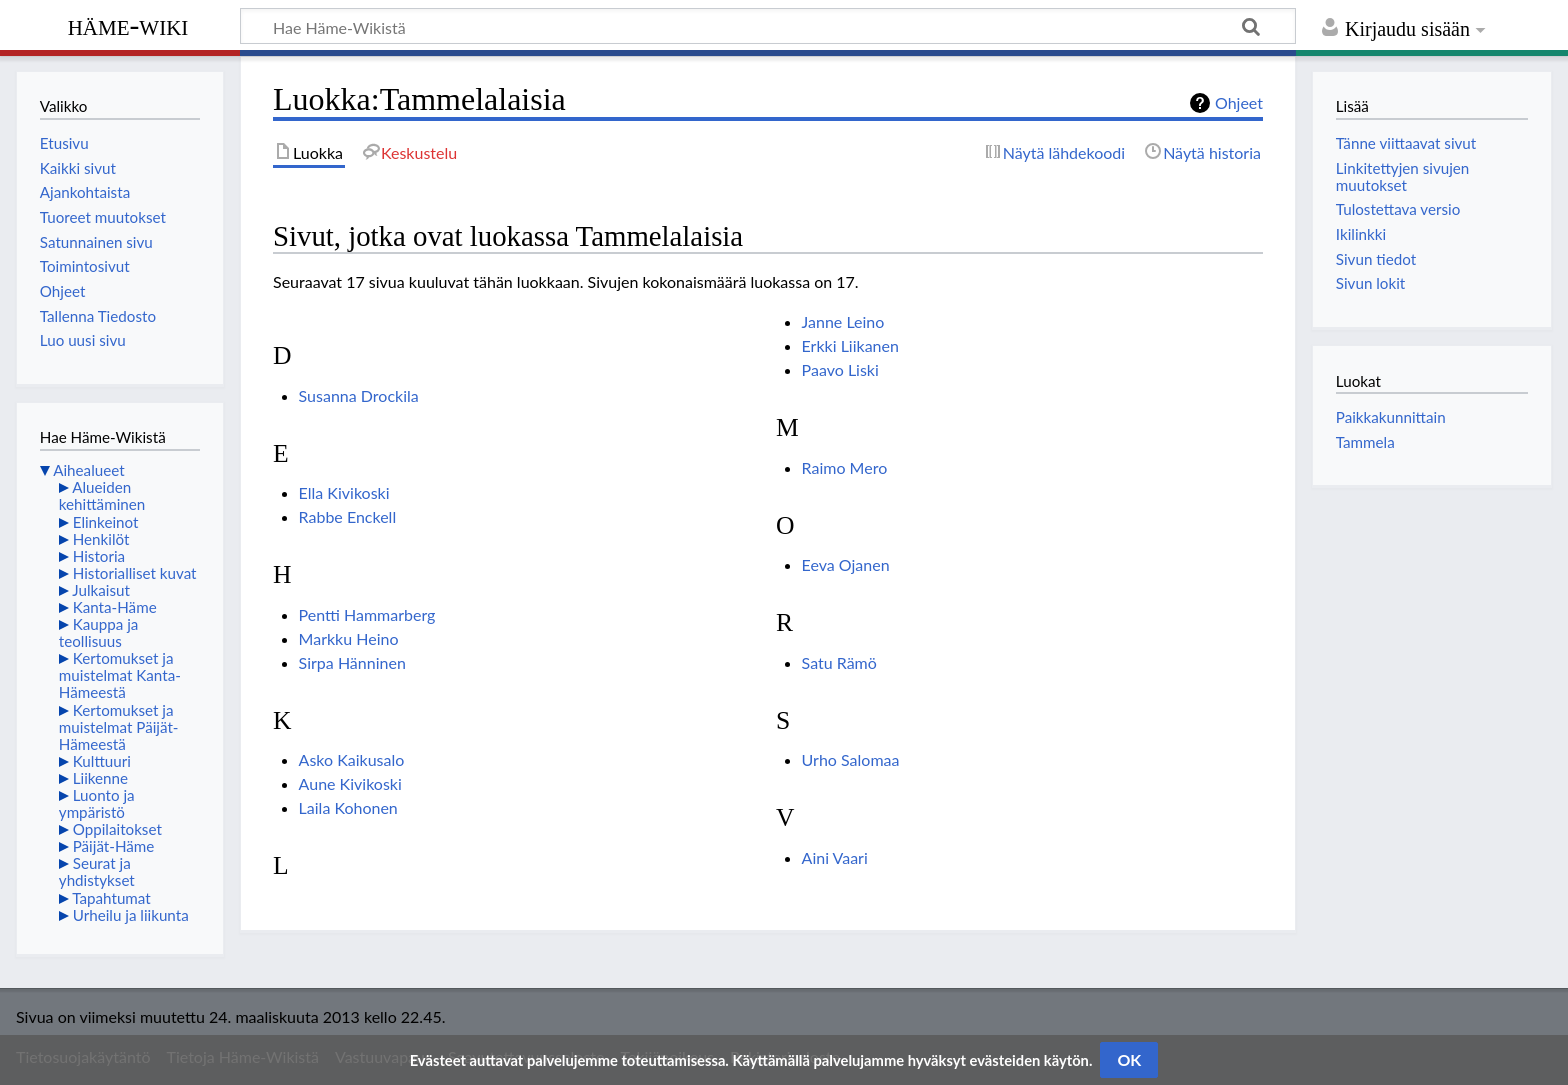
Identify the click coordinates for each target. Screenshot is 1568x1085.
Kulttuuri (102, 761)
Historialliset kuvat (135, 573)
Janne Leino (843, 321)
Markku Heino (349, 638)
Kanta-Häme (115, 607)
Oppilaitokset (117, 829)
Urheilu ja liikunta (131, 915)
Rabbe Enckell (348, 516)
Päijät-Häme (114, 846)
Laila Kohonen (348, 807)
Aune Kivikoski (350, 783)
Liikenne (100, 778)
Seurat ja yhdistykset (97, 871)
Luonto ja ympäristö (97, 803)
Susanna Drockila (359, 395)
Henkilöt (101, 539)
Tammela (1365, 442)
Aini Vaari (835, 857)
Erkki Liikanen (850, 345)
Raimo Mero (845, 467)
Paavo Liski (840, 369)
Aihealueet (88, 470)
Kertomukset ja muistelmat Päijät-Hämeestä (119, 727)
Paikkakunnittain (1391, 417)
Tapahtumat (111, 898)
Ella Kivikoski (344, 492)
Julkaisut (101, 590)
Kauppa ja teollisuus (99, 632)
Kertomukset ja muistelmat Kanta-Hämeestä (120, 675)
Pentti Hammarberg (367, 614)
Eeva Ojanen (846, 564)
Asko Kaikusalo (352, 759)
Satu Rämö (839, 662)
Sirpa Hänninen (352, 662)
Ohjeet (1239, 102)
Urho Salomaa (851, 759)
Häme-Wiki (128, 25)
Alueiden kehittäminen (102, 495)
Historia (99, 556)
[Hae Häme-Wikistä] (768, 26)
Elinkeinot (106, 522)
